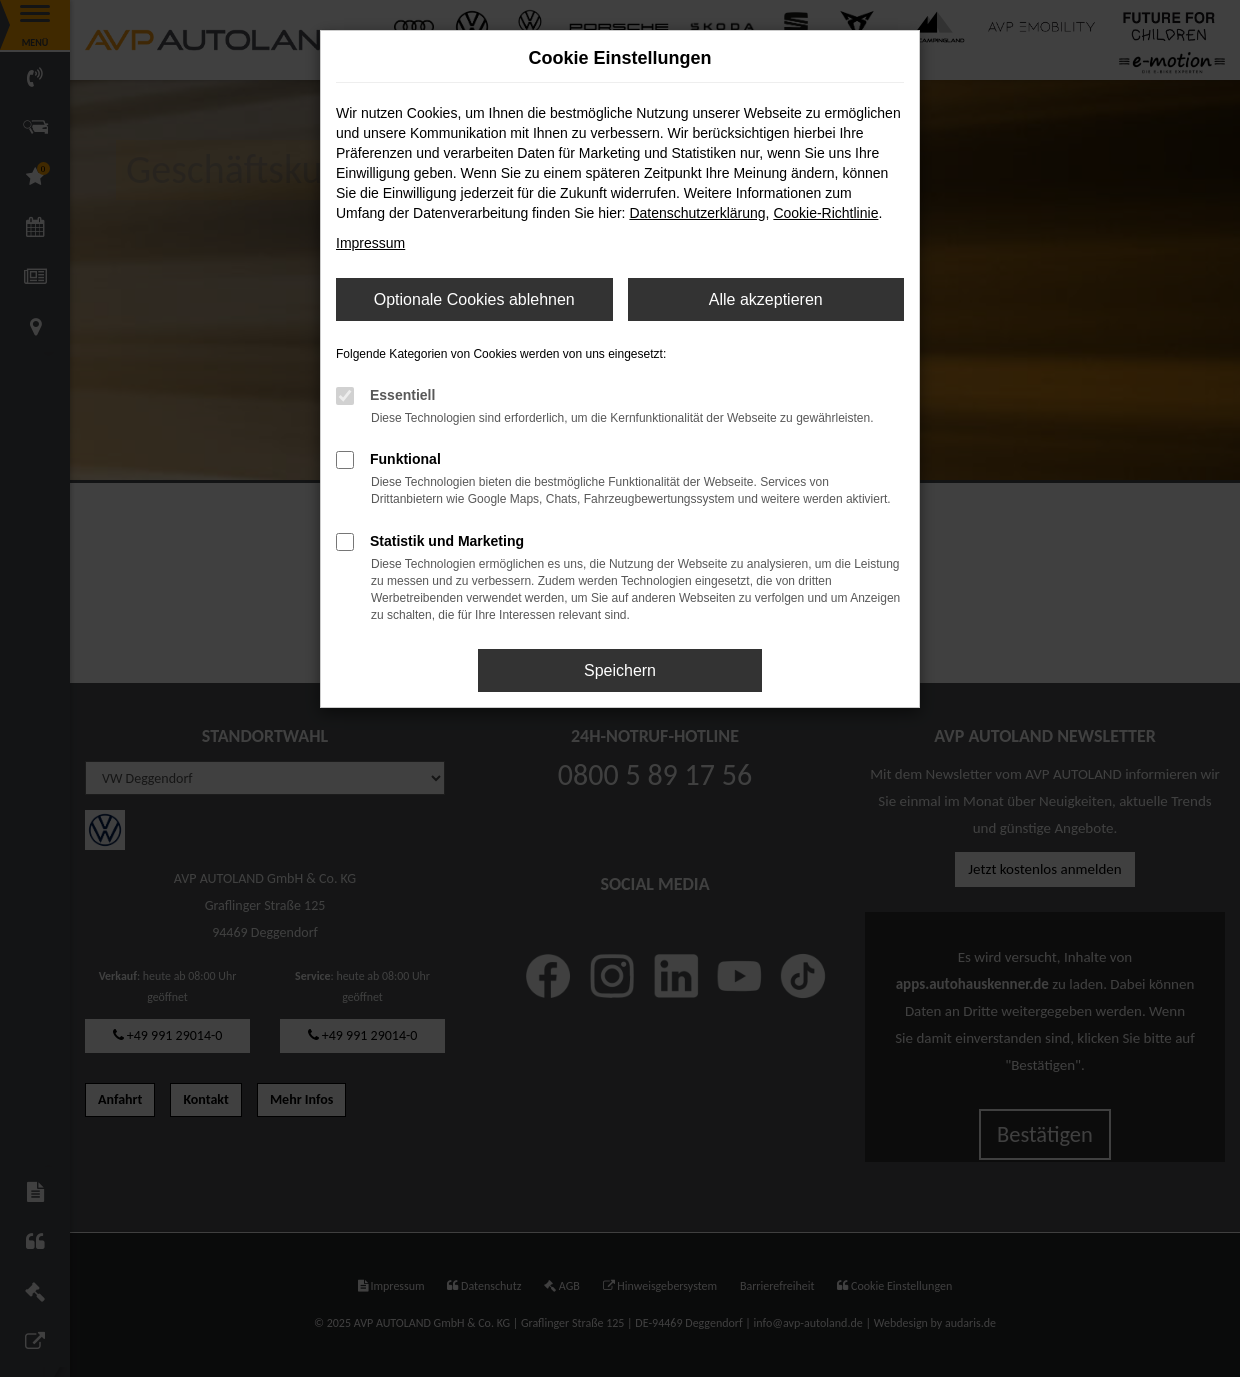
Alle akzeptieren (766, 299)
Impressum (370, 243)
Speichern (620, 670)
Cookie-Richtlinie (825, 213)
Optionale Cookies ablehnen (474, 299)
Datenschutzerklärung (697, 213)
